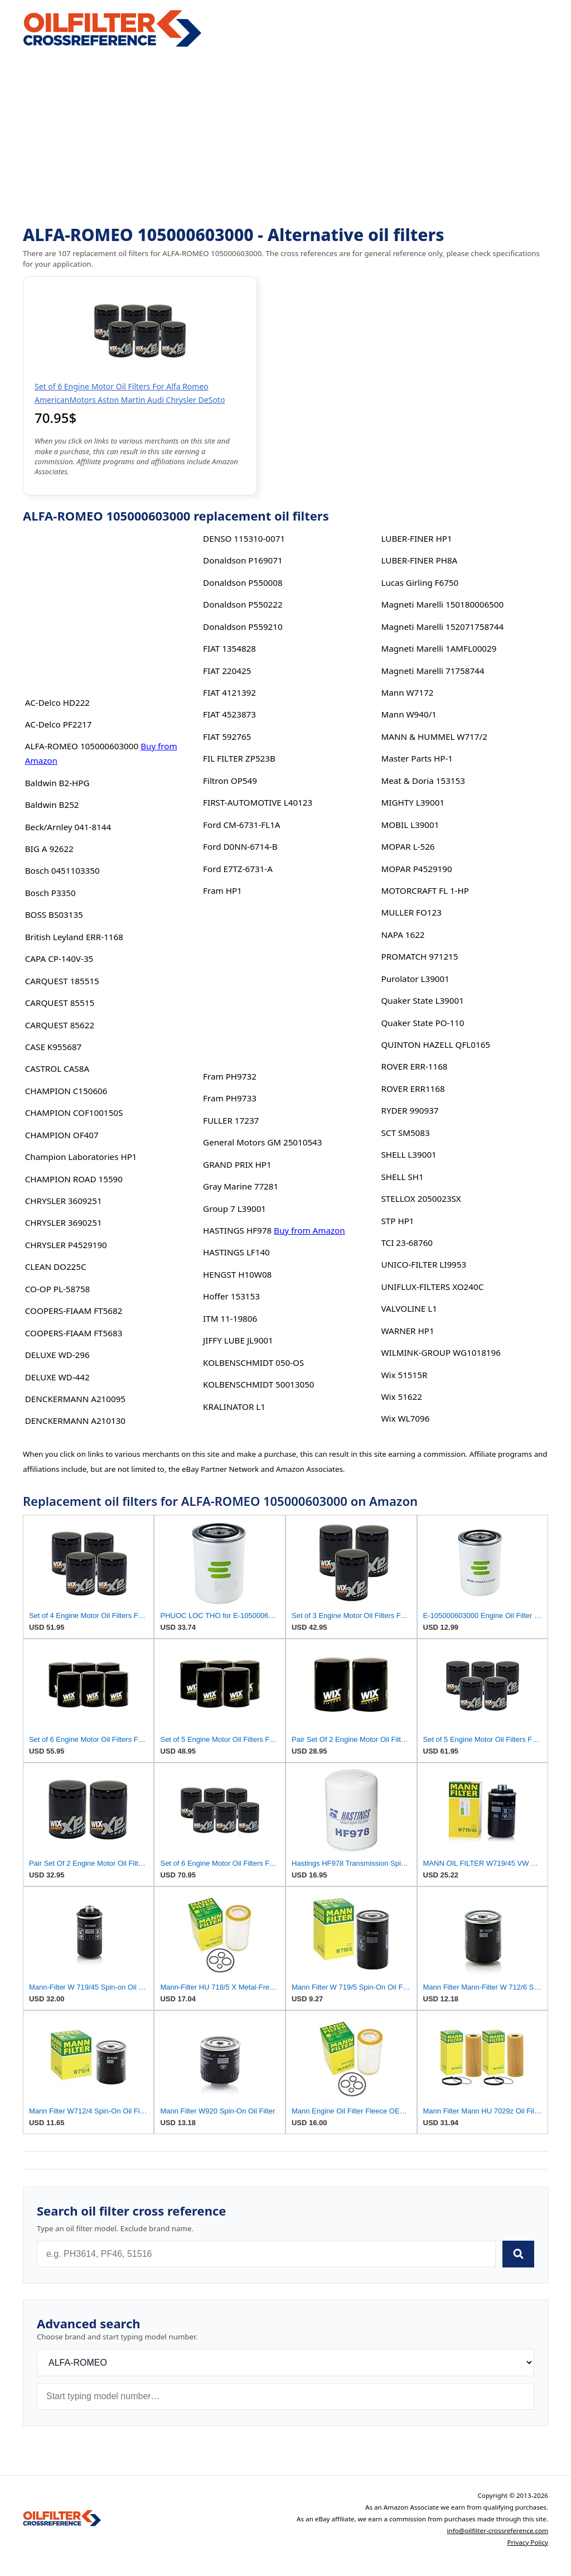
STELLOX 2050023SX (421, 1198)
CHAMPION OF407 (62, 1134)
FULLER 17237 (231, 1120)
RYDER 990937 (409, 1110)
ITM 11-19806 (230, 1318)
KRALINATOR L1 (234, 1406)
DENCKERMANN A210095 (75, 1398)
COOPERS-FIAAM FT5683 (74, 1332)
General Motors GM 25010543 (262, 1142)
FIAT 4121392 (229, 692)
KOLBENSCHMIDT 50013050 (258, 1384)
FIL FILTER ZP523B (239, 758)
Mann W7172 (407, 692)
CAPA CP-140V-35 (59, 958)
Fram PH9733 (230, 1098)
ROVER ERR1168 (412, 1088)
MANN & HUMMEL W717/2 (434, 736)
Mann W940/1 (409, 714)
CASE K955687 (53, 1046)
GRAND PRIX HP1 (237, 1164)
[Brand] (285, 2362)
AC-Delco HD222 (57, 702)
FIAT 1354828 (229, 648)
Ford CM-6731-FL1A (241, 824)
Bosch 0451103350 (62, 870)
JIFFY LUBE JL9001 (238, 1340)
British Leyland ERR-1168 (74, 936)
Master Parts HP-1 (417, 758)
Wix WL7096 (405, 1418)
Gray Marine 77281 (240, 1186)
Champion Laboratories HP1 (81, 1156)
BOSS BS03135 (54, 914)
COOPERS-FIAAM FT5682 (74, 1310)
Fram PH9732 (230, 1076)
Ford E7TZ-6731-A (238, 868)
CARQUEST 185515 (62, 980)
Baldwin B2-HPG (57, 782)
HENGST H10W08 (237, 1274)
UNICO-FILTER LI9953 (423, 1264)
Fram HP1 (222, 890)
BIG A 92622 (49, 848)
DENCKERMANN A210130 (75, 1420)
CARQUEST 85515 (59, 1002)
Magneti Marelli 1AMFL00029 (438, 648)
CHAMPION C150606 (66, 1090)
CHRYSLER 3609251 (63, 1200)
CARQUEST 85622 (59, 1025)
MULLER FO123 (411, 912)
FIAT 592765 (227, 736)
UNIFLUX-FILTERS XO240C (432, 1286)
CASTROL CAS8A (57, 1068)
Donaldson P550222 (243, 604)
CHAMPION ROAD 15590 (74, 1179)
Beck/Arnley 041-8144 (68, 826)
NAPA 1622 (402, 934)
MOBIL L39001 (410, 824)
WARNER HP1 (407, 1330)
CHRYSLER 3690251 (63, 1222)
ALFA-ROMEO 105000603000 (81, 746)
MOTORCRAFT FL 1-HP (424, 890)
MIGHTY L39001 (412, 802)
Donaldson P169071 (243, 560)
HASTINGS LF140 (236, 1252)
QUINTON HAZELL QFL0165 (435, 1044)
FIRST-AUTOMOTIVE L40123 (257, 802)
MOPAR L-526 (407, 846)
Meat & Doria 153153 (422, 780)
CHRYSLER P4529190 (66, 1244)
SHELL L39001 (408, 1154)
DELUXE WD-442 (57, 1377)
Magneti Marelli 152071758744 (442, 626)
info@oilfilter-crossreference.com (498, 2530)
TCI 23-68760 (407, 1242)
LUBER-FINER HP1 (416, 538)
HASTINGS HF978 (237, 1230)
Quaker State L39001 (422, 1000)
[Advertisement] (285, 137)
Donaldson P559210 (243, 626)
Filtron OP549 (230, 780)
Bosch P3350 (50, 892)
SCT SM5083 (405, 1132)
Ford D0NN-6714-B (240, 846)
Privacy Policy (527, 2542)
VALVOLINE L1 (409, 1308)
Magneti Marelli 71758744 (432, 670)
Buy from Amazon (309, 1230)
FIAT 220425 (227, 670)
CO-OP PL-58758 (57, 1288)
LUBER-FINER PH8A (419, 560)
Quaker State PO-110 (422, 1022)
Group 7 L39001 (234, 1208)
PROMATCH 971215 (419, 956)
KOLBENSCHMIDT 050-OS (253, 1362)
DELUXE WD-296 (57, 1354)
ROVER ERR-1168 (414, 1066)
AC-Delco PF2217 (58, 724)
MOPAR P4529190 (416, 868)
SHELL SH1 (402, 1176)
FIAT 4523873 (229, 714)
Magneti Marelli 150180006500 (442, 604)
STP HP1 (397, 1220)
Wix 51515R (404, 1374)
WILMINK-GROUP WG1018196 (440, 1352)
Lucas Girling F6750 (419, 582)
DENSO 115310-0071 (244, 538)
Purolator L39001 (415, 978)
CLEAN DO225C (55, 1266)
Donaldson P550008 (243, 582)
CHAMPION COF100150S (74, 1112)
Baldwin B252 (52, 804)
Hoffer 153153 (231, 1296)
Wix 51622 (401, 1396)
